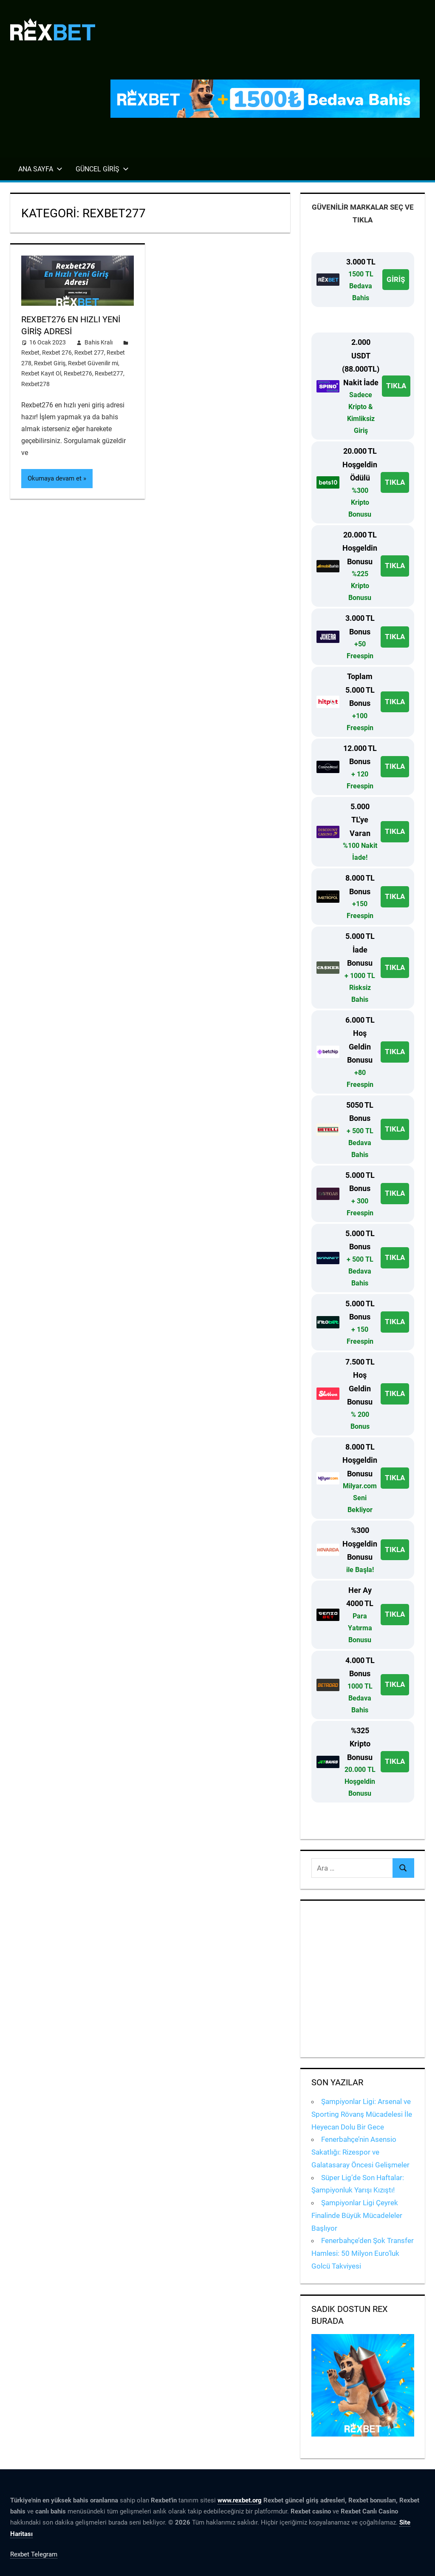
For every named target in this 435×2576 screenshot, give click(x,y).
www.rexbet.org (240, 2500)
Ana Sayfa (40, 169)
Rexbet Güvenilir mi (93, 363)
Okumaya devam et (55, 478)
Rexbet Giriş (49, 363)
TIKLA (396, 385)
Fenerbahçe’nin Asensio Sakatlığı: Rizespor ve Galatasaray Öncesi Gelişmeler (360, 2152)
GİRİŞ (396, 279)
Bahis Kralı (99, 342)
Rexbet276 (78, 373)
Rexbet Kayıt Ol (41, 373)
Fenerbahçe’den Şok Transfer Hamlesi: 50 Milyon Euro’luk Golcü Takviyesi (362, 2253)
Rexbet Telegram (33, 2554)
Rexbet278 (35, 384)
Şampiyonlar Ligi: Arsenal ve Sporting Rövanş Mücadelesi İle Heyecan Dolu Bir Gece (361, 2114)
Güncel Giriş (102, 169)
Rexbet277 (109, 373)
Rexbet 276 (57, 352)
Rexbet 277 (89, 352)
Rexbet (30, 352)
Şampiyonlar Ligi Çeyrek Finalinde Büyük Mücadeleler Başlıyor (356, 2215)
